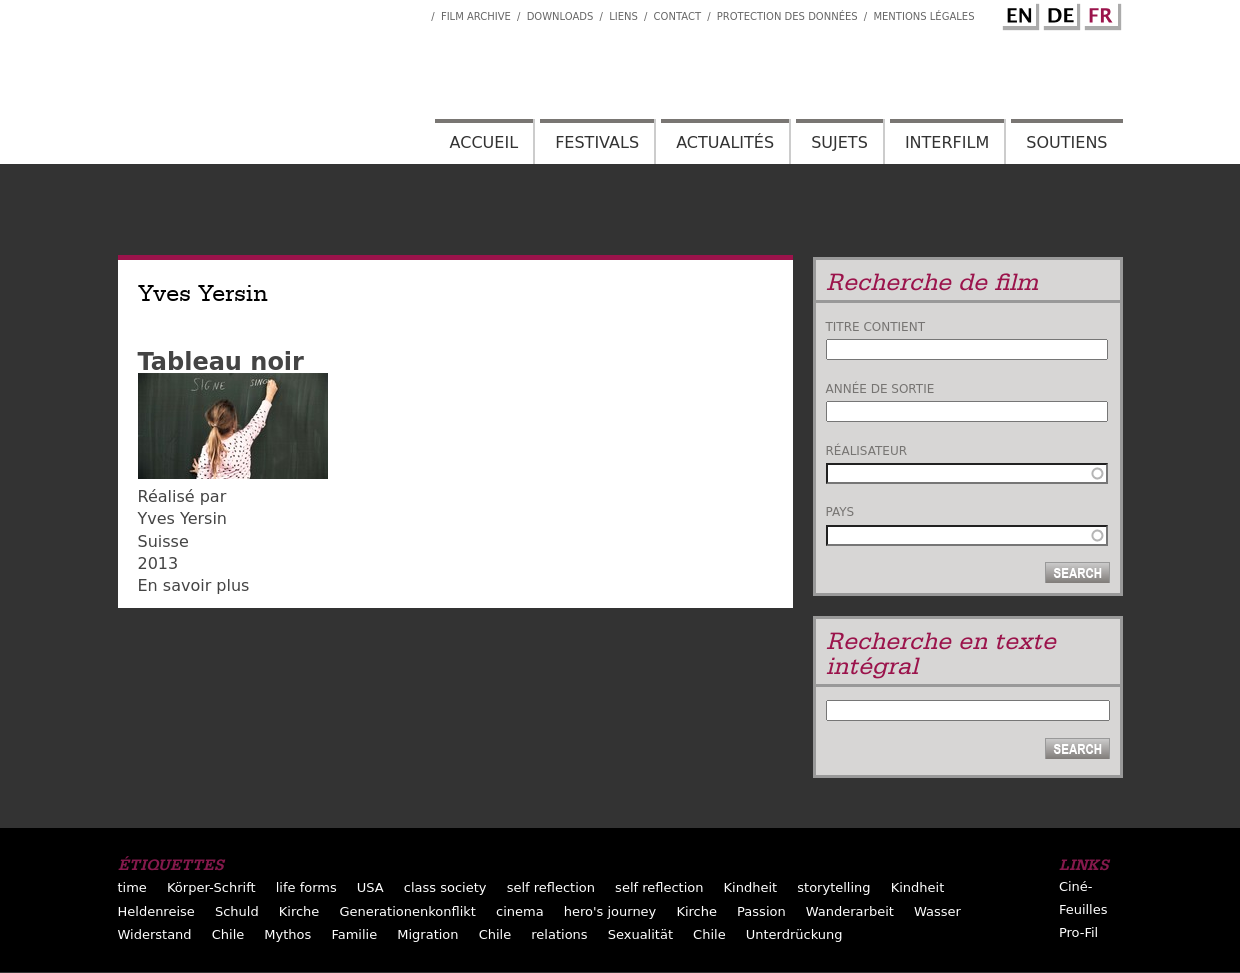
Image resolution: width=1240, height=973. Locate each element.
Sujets (839, 142)
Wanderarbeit (850, 911)
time (132, 887)
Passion (761, 911)
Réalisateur (867, 451)
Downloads (560, 16)
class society (445, 887)
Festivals (597, 142)
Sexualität (640, 934)
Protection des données (787, 16)
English (1018, 13)
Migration (427, 934)
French (1100, 13)
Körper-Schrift (211, 887)
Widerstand (155, 934)
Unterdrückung (794, 934)
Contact (677, 16)
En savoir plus (194, 585)
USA (370, 887)
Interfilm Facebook (416, 11)
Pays (840, 512)
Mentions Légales (923, 16)
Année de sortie (880, 389)
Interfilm (947, 142)
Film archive (476, 16)
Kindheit (751, 887)
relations (559, 934)
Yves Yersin (183, 518)
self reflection (551, 887)
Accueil (484, 142)
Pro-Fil (1078, 932)
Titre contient (876, 327)
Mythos (287, 934)
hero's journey (610, 911)
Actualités (725, 142)
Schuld (237, 911)
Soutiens (1066, 142)
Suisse (163, 541)
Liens (623, 16)
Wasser (937, 911)
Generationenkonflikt (407, 911)
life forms (306, 887)
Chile (228, 934)
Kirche (299, 911)
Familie (354, 934)
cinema (520, 911)
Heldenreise (156, 911)
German (1059, 13)
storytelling (833, 887)
